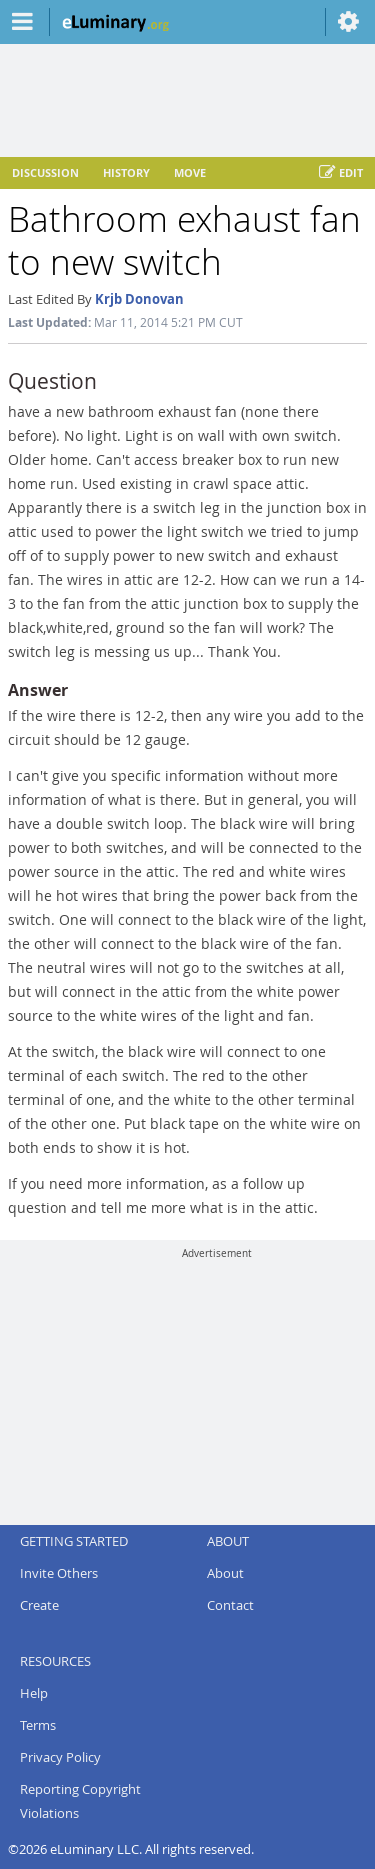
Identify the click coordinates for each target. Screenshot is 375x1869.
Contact (230, 1605)
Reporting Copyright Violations (80, 1801)
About (225, 1573)
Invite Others (59, 1573)
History (126, 172)
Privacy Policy (60, 1757)
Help (34, 1693)
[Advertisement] (217, 1385)
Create (39, 1605)
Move (190, 172)
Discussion (45, 172)
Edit (341, 173)
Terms (38, 1725)
